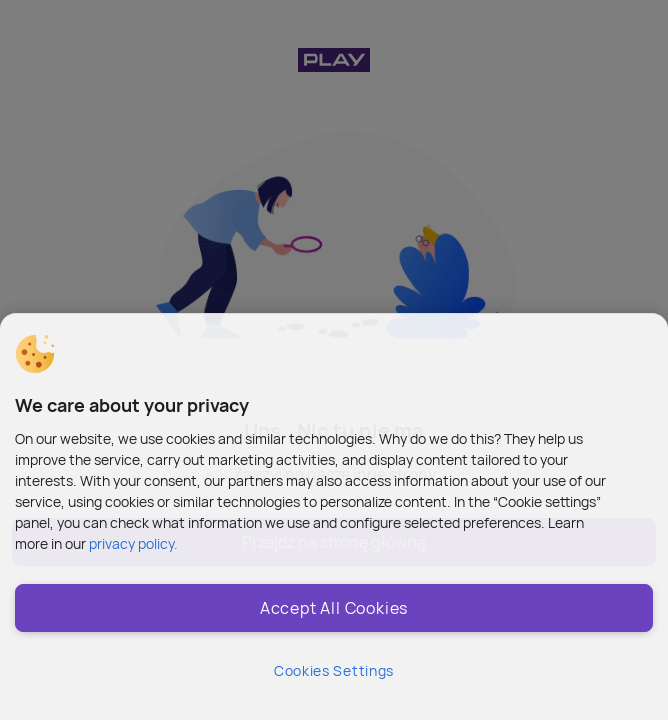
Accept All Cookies (334, 608)
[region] (334, 516)
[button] (35, 354)
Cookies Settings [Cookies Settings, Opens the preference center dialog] (334, 670)
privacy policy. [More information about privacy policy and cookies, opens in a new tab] (133, 543)
